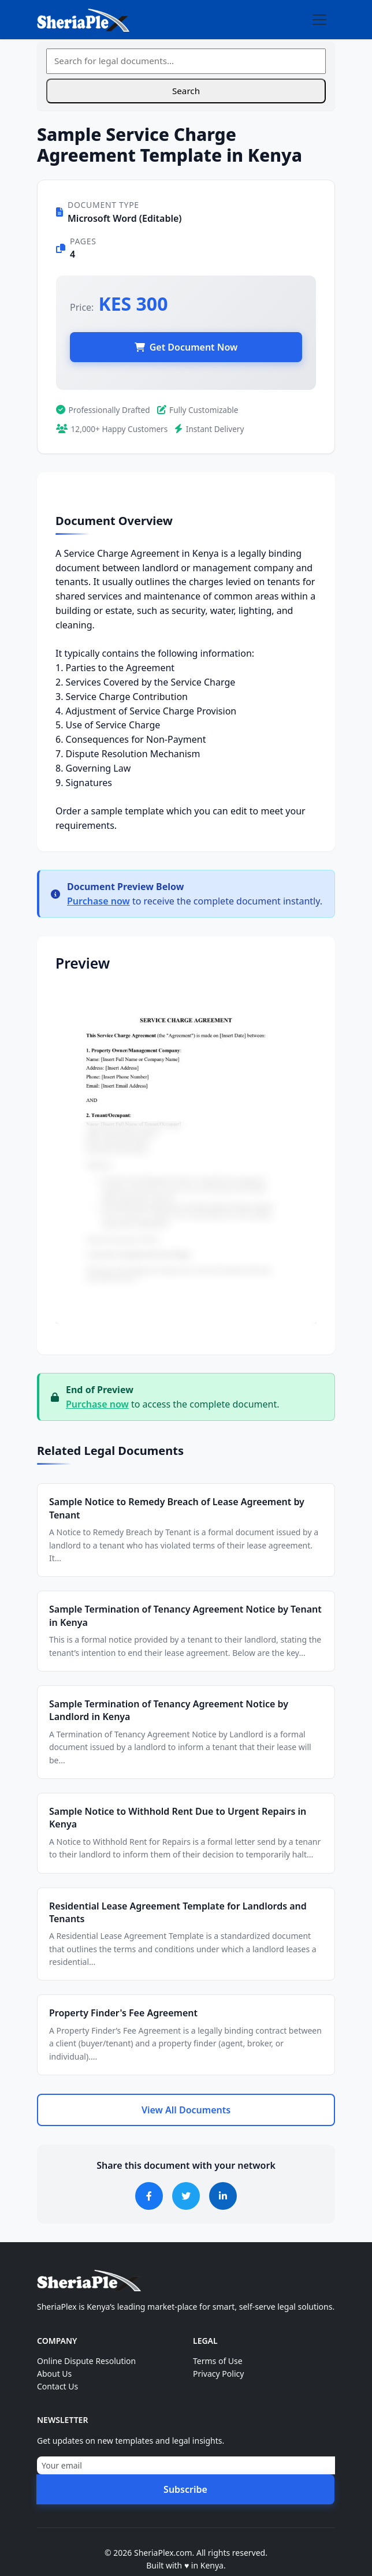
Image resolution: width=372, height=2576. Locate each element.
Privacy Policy (218, 2373)
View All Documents (186, 2110)
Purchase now (98, 901)
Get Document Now (186, 347)
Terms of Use (218, 2360)
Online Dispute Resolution (86, 2360)
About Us (54, 2373)
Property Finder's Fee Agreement (123, 2013)
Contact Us (57, 2386)
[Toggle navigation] (319, 20)
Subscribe (185, 2489)
